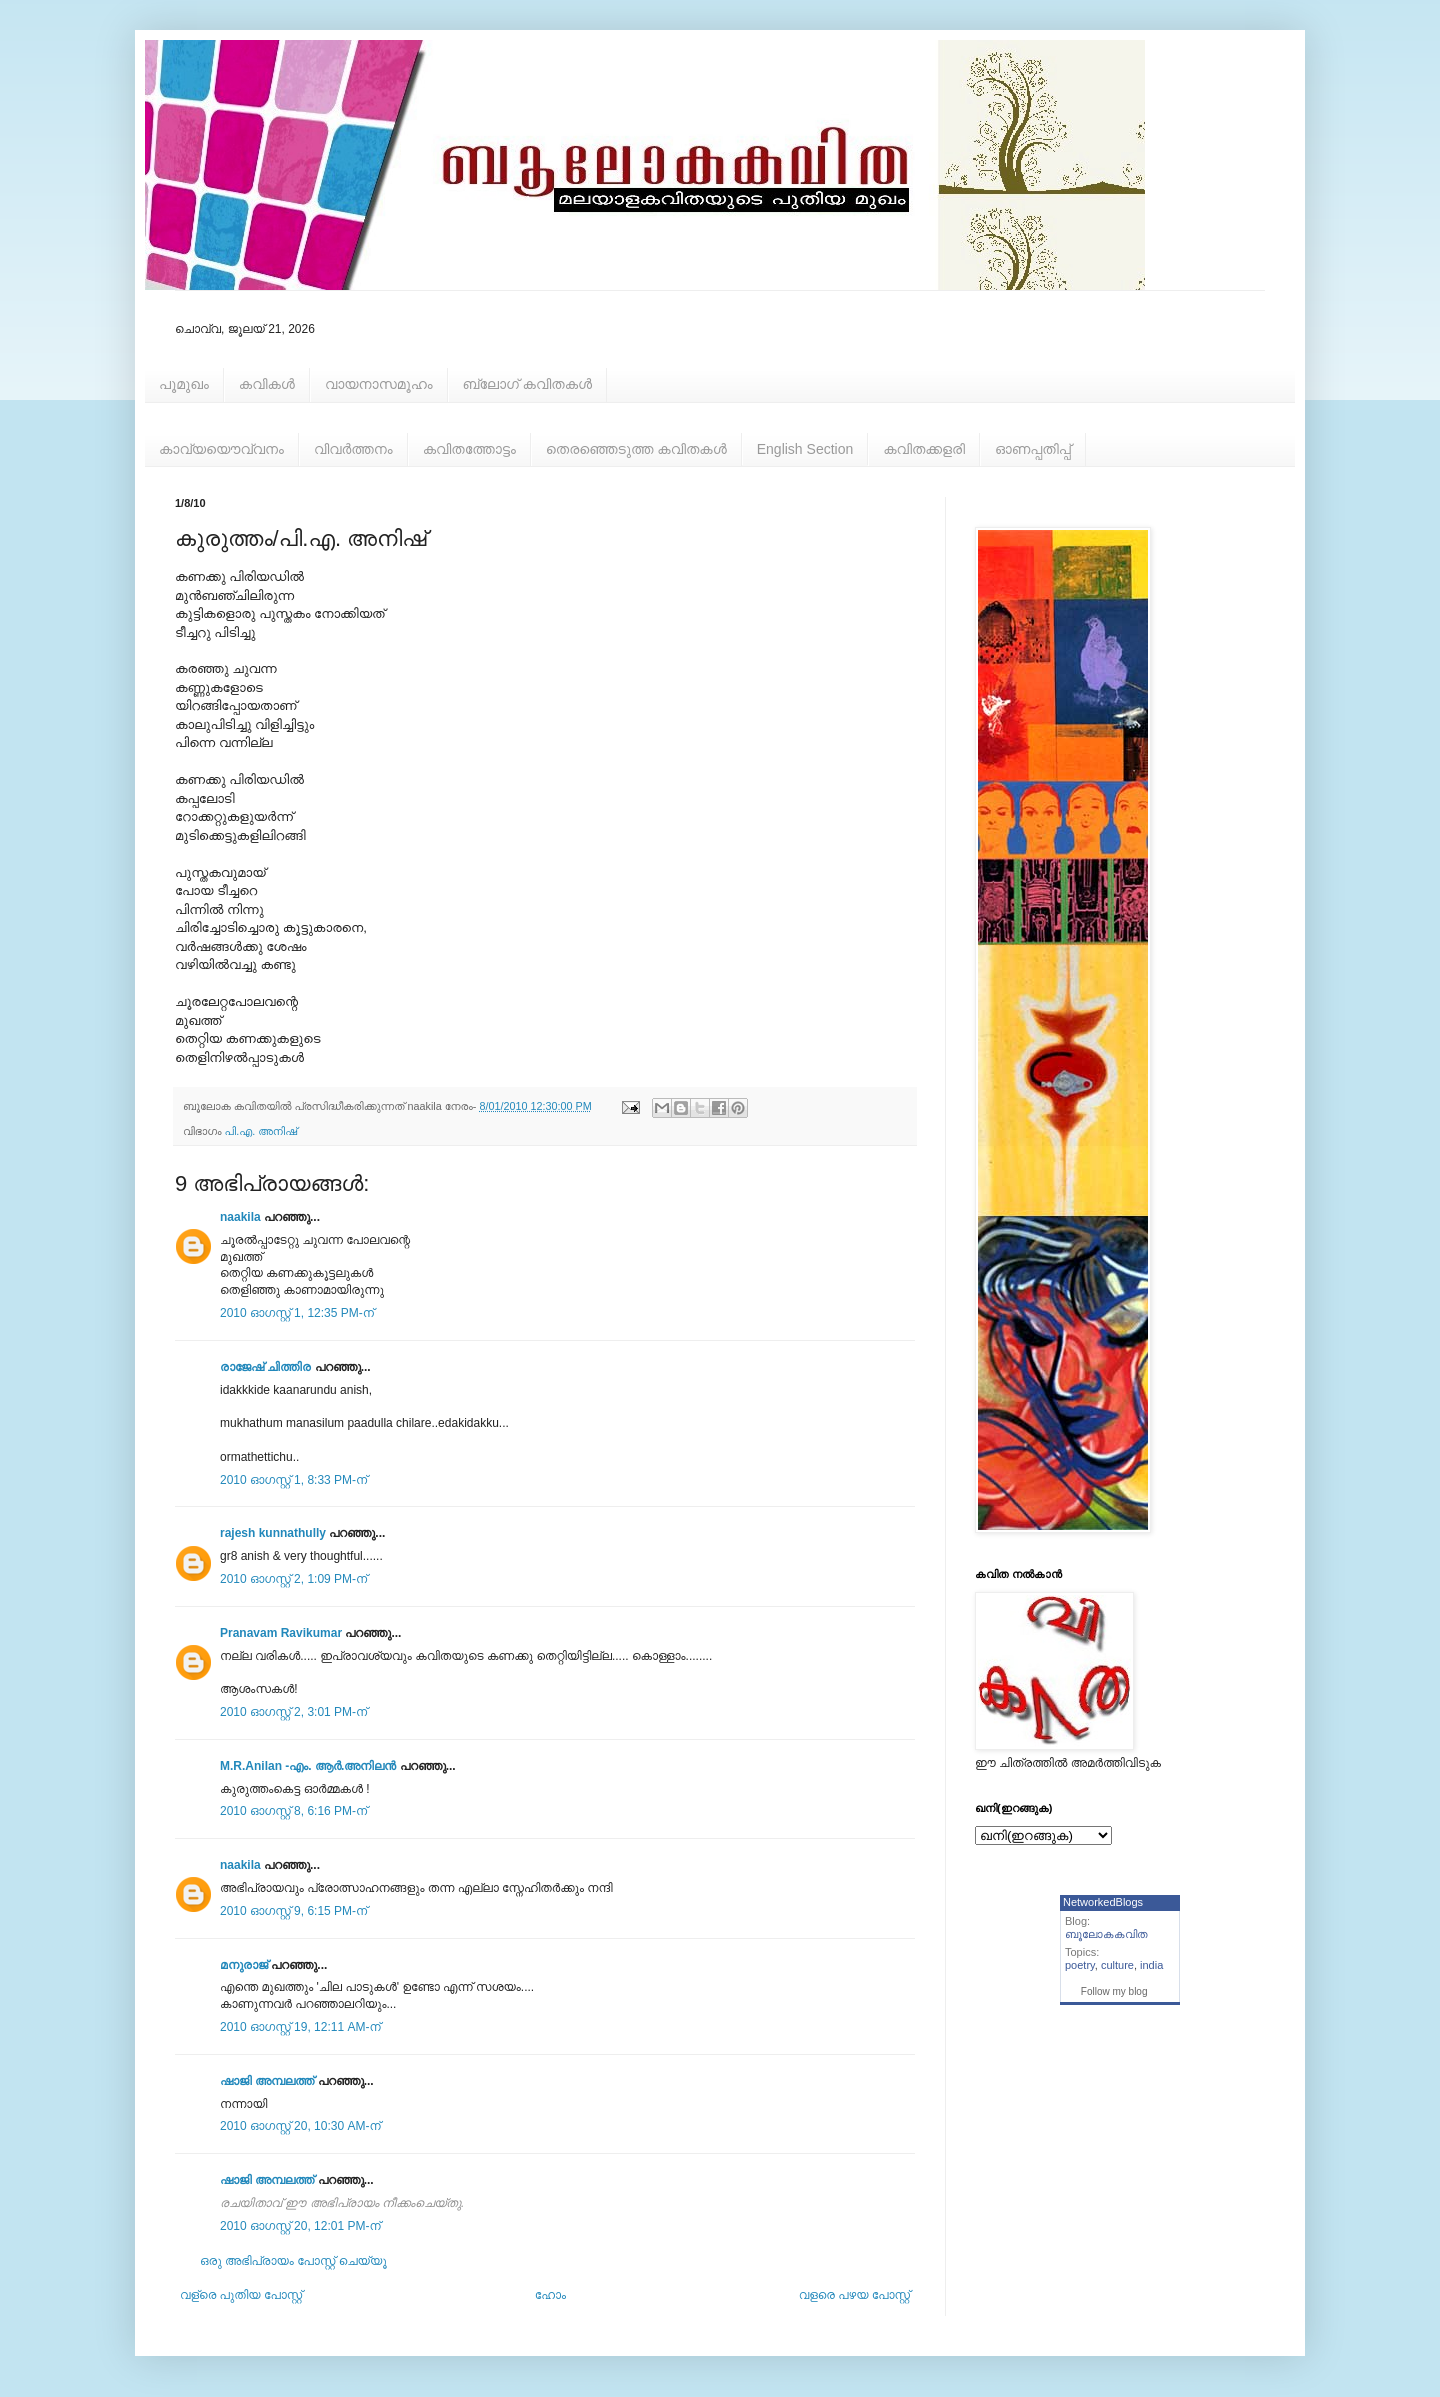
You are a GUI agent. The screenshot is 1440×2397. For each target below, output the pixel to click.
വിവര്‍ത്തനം (353, 449)
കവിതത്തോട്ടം (469, 449)
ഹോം (550, 2295)
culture (1117, 1965)
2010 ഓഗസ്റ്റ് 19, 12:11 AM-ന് (300, 2027)
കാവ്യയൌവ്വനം (221, 449)
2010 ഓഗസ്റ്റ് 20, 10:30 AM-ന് (300, 2126)
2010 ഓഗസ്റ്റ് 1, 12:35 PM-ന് (297, 1313)
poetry (1080, 1965)
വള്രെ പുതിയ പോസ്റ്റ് (241, 2295)
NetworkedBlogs (1103, 1902)
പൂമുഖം (184, 384)
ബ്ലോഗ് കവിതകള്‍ (527, 384)
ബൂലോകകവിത (1106, 1934)
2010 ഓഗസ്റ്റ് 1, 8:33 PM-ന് (293, 1480)
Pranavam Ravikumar (281, 1633)
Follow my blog (1114, 1991)
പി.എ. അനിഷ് (261, 1131)
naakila (240, 1217)
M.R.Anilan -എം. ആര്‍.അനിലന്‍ (308, 1766)
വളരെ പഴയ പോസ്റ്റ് (854, 2295)
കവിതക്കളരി (924, 449)
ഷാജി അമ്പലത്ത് (267, 2081)
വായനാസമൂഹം (379, 384)
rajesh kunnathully (273, 1533)
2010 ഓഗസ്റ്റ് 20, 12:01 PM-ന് (300, 2226)
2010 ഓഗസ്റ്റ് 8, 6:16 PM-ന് (293, 1811)
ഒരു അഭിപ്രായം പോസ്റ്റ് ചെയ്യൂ (293, 2261)
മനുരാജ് (244, 1965)
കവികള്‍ (267, 384)
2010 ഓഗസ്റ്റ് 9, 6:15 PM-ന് (293, 1911)
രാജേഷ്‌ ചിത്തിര (265, 1367)
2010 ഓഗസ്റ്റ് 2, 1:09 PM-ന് (293, 1579)
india (1151, 1965)
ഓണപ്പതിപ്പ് (1033, 449)
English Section (805, 449)
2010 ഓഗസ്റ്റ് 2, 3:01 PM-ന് (293, 1712)
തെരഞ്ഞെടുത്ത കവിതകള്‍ (636, 449)
